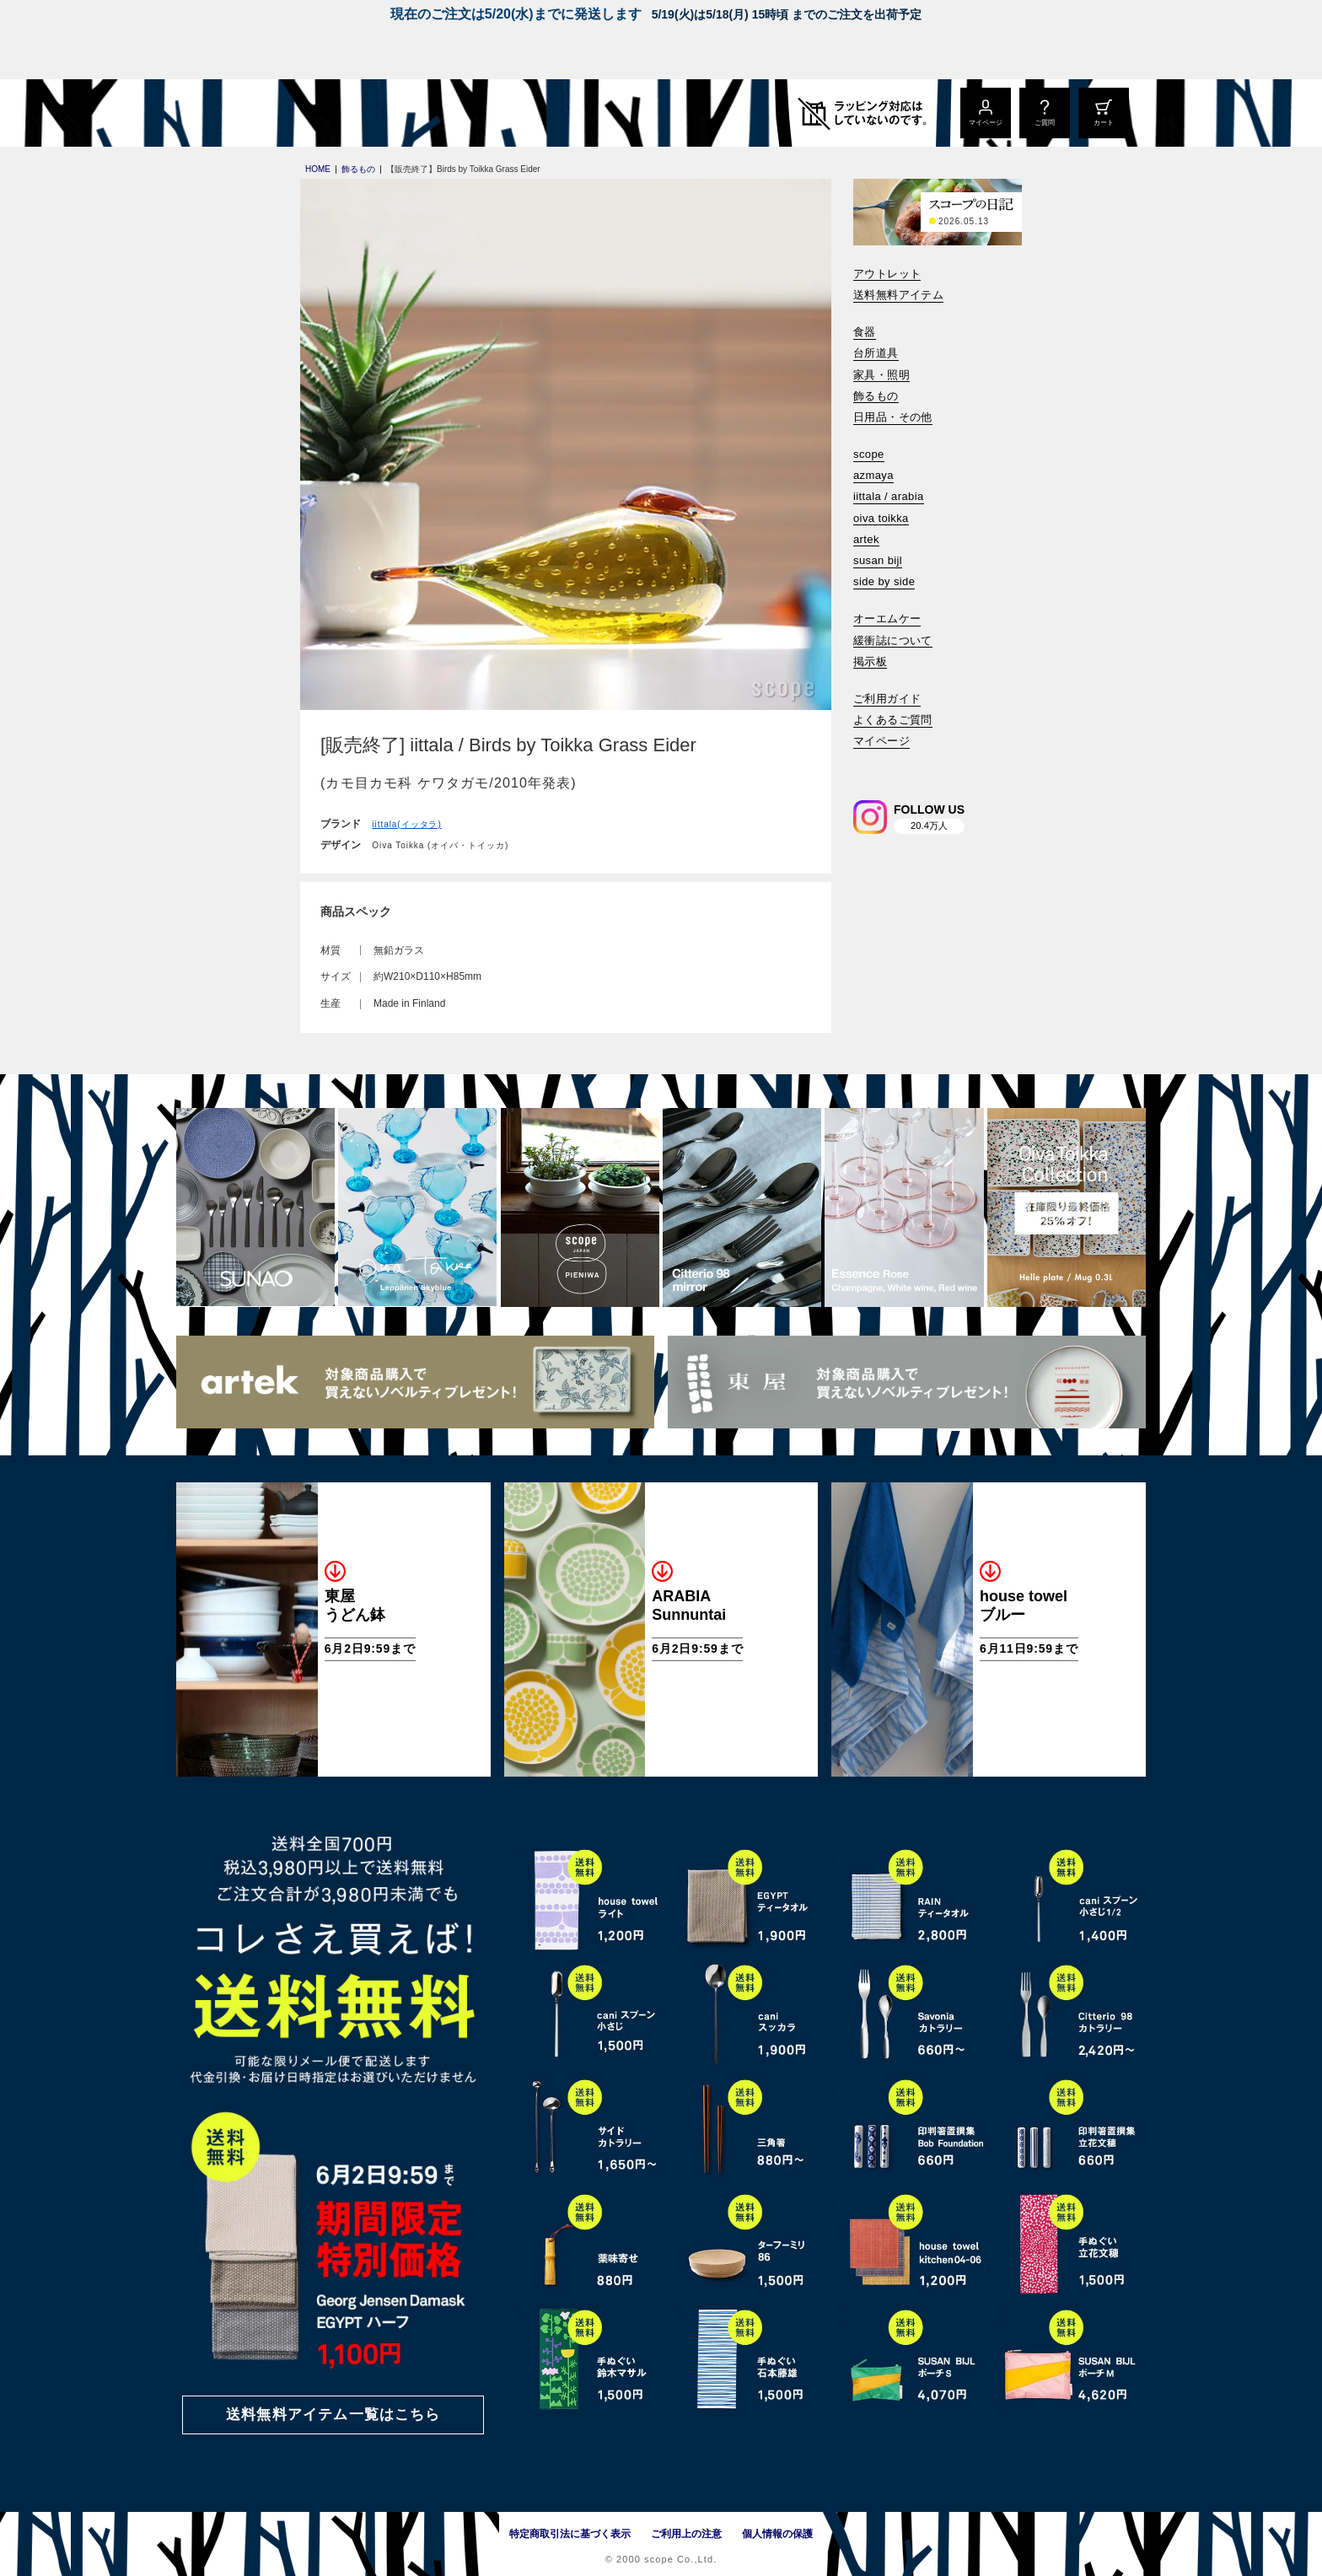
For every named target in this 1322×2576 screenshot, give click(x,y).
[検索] (865, 764)
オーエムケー (887, 618)
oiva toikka (881, 518)
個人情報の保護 (777, 2534)
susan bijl (877, 560)
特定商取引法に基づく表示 (570, 2534)
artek (866, 539)
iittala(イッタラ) (406, 824)
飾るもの (876, 396)
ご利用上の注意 (686, 2534)
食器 (864, 331)
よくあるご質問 (892, 719)
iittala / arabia (888, 496)
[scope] (317, 113)
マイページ (881, 740)
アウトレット (887, 273)
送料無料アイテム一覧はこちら (333, 2415)
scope (868, 454)
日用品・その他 (892, 417)
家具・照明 (881, 374)
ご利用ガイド (887, 698)
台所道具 (876, 353)
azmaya (873, 475)
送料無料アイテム (898, 294)
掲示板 (870, 661)
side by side (884, 581)
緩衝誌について (892, 640)
